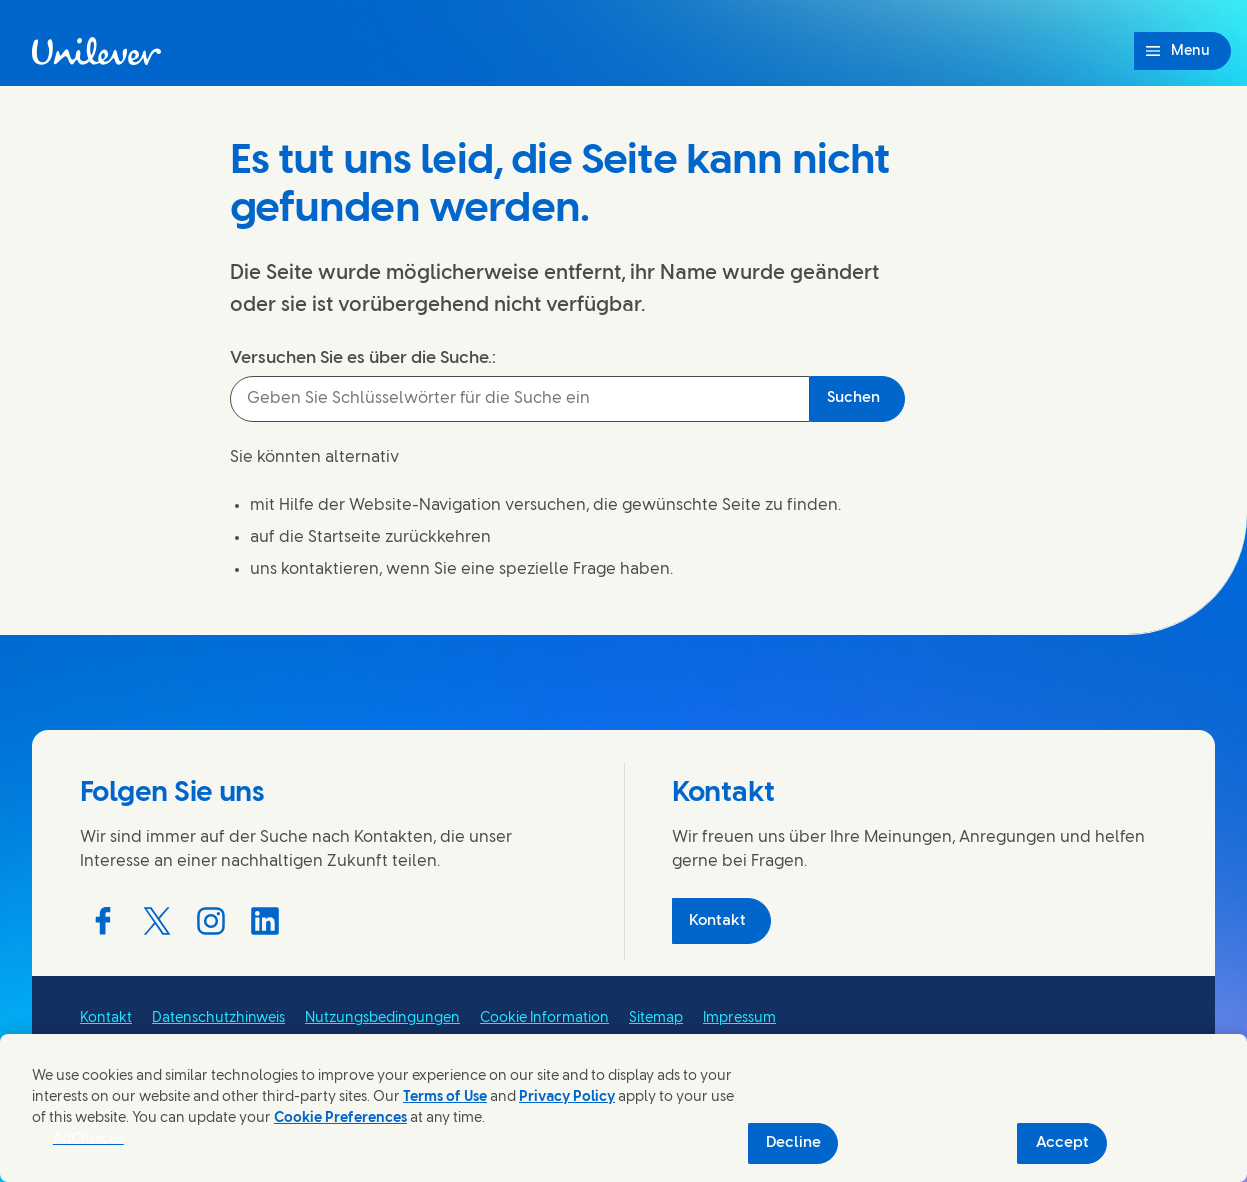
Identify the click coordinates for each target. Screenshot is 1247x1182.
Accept (1062, 1143)
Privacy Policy (567, 1097)
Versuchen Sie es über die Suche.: (363, 358)
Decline (793, 1143)
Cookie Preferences (340, 1118)
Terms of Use (445, 1097)
